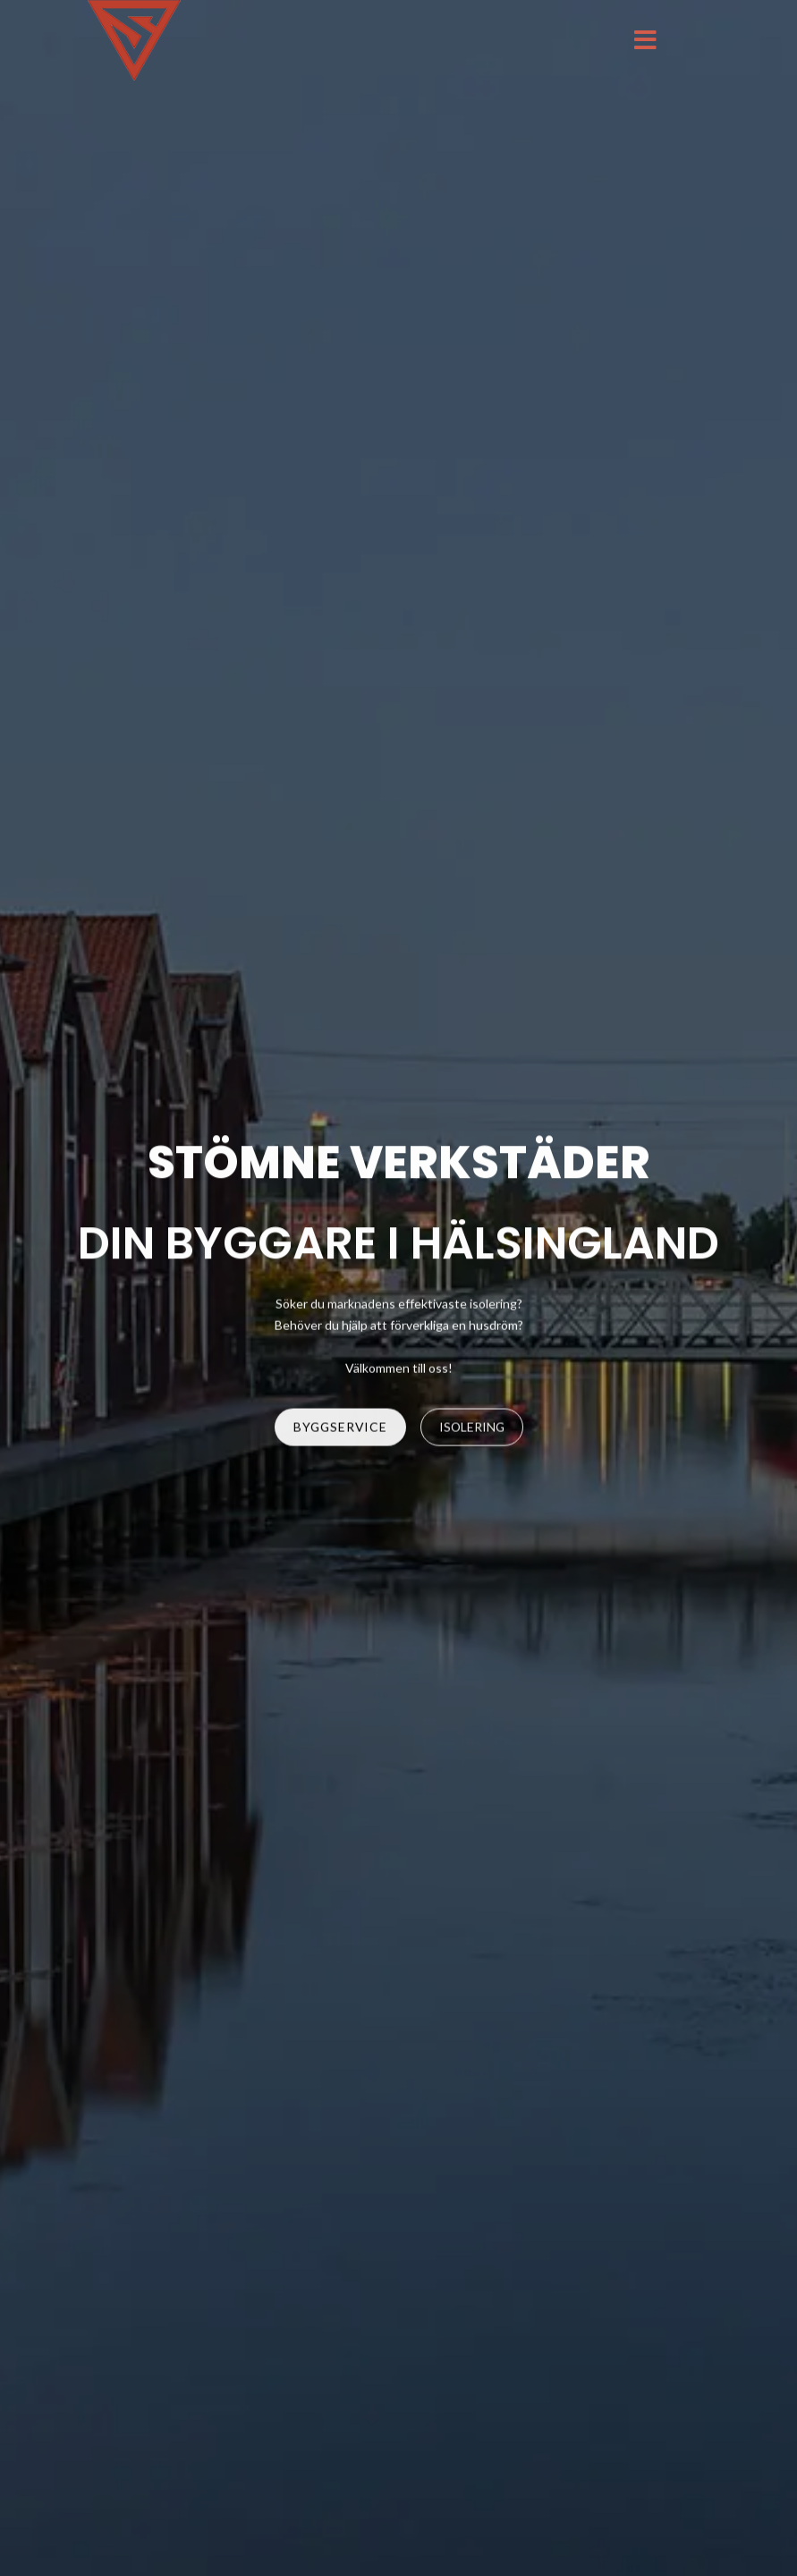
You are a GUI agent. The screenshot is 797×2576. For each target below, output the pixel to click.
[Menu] (645, 40)
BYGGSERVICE (340, 1428)
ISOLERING (471, 1428)
